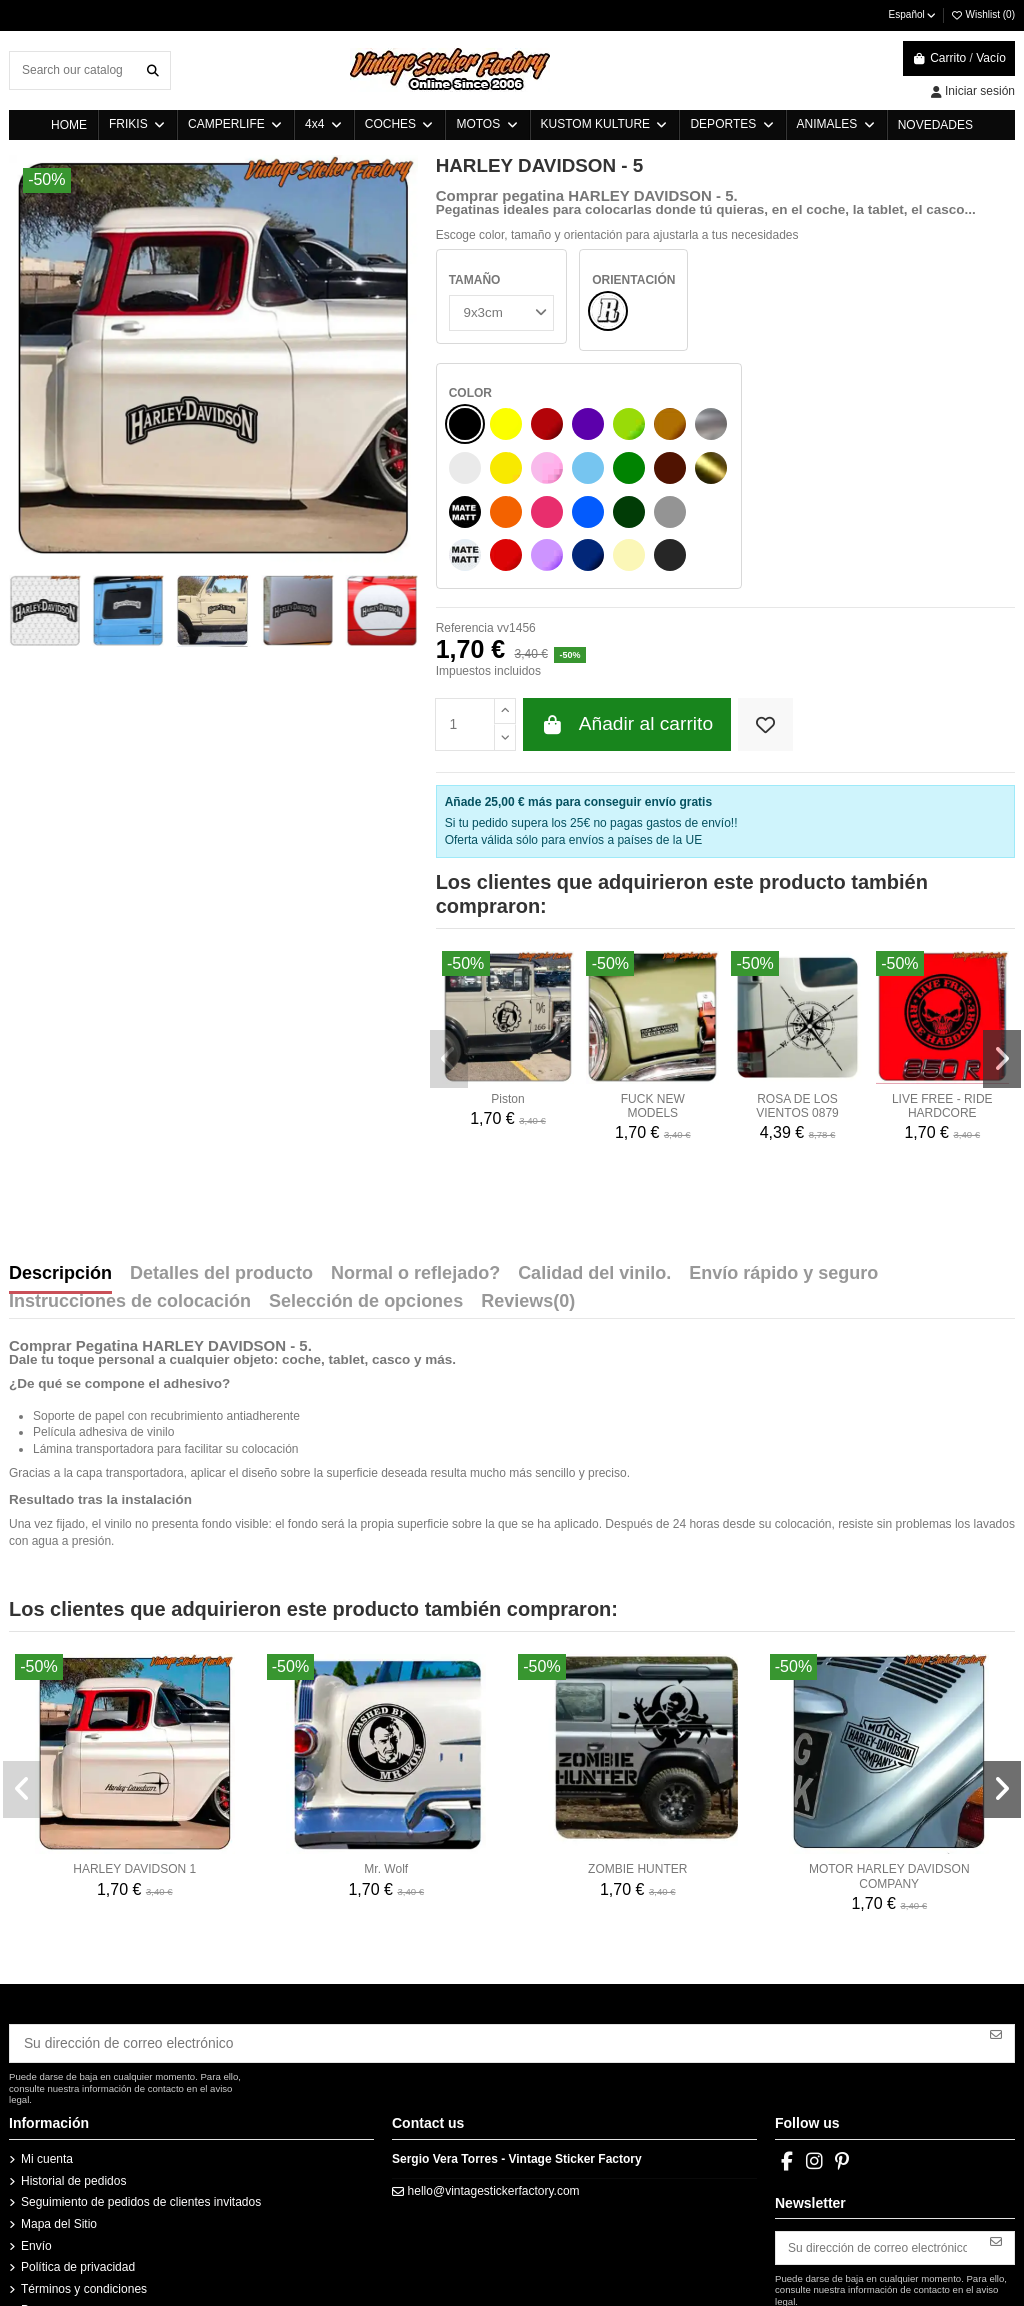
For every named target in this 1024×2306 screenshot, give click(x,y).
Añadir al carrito (627, 611)
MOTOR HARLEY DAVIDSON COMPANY (889, 1763)
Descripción (60, 1161)
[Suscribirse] (996, 1920)
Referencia (465, 515)
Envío (36, 2127)
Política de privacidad (78, 2149)
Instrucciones (56, 2235)
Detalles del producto (221, 1161)
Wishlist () (982, 14)
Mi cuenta (47, 2041)
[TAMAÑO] (498, 311)
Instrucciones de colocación (130, 1189)
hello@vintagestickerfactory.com (494, 2072)
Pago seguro (55, 2192)
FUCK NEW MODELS (653, 992)
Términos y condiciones (84, 2170)
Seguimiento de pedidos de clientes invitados (141, 2084)
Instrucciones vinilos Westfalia (101, 2257)
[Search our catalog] (153, 70)
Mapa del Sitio (59, 2106)
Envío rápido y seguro (783, 1161)
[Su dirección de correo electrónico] (494, 1927)
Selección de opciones (366, 1189)
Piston (507, 985)
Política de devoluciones (85, 2214)
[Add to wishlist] (765, 611)
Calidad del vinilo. (594, 1161)
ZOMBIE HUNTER (637, 1756)
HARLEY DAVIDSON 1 (134, 1756)
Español (913, 14)
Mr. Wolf (386, 1756)
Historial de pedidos (73, 2063)
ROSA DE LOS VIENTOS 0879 (797, 992)
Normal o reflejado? (415, 1161)
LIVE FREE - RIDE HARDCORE (942, 992)
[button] (448, 944)
